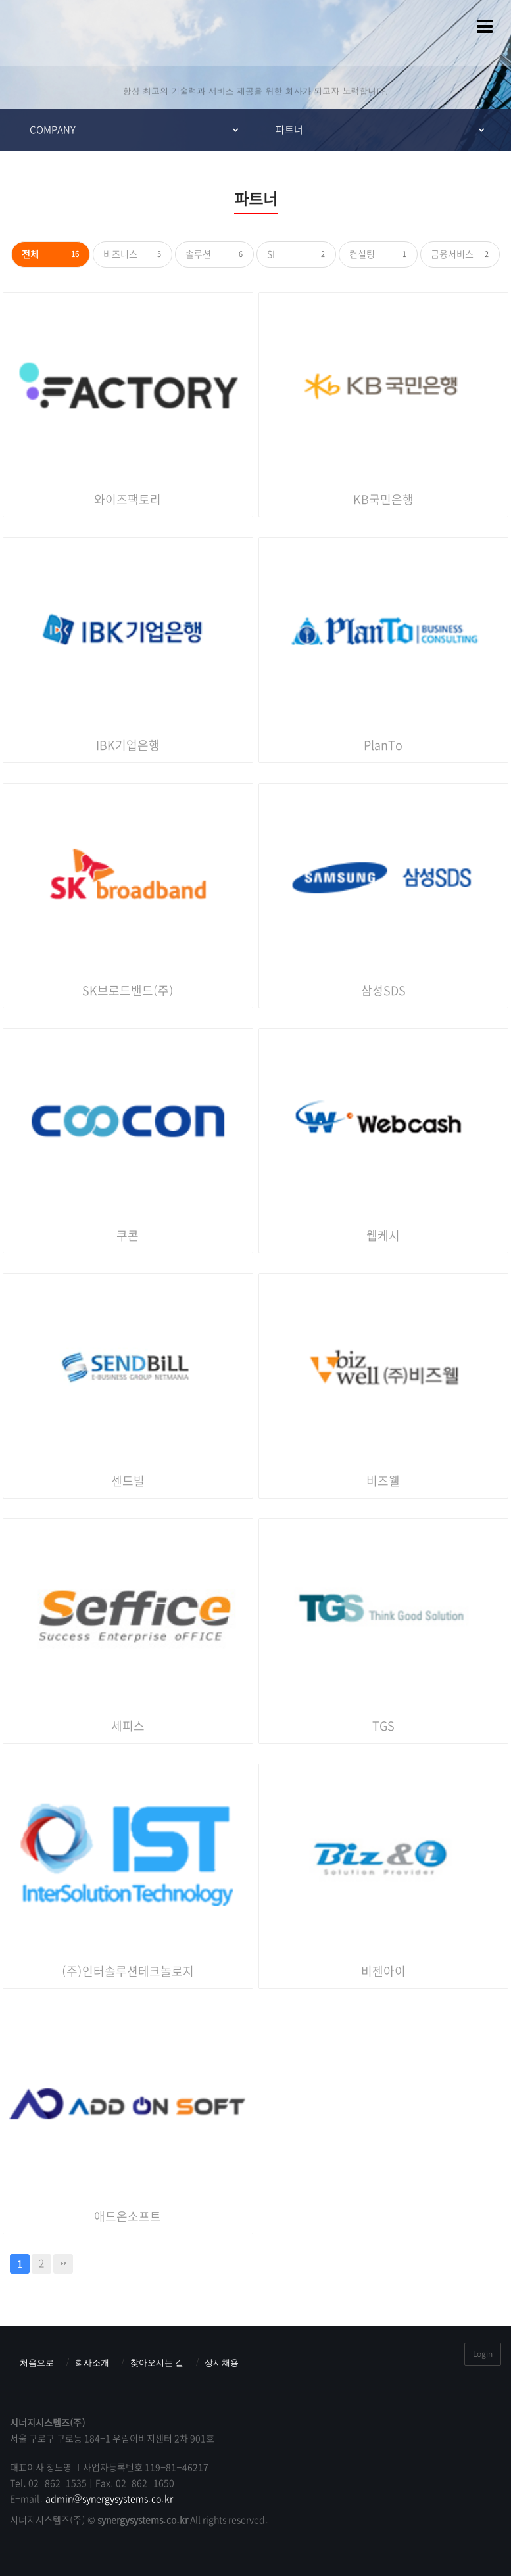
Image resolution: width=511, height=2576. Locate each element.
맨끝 (63, 2264)
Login (483, 2354)
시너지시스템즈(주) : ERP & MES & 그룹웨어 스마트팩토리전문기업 (36, 33)
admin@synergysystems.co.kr (109, 2499)
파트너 (289, 130)
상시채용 (222, 2363)
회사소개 (92, 2363)
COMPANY (53, 130)
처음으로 (37, 2363)
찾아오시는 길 (157, 2363)
